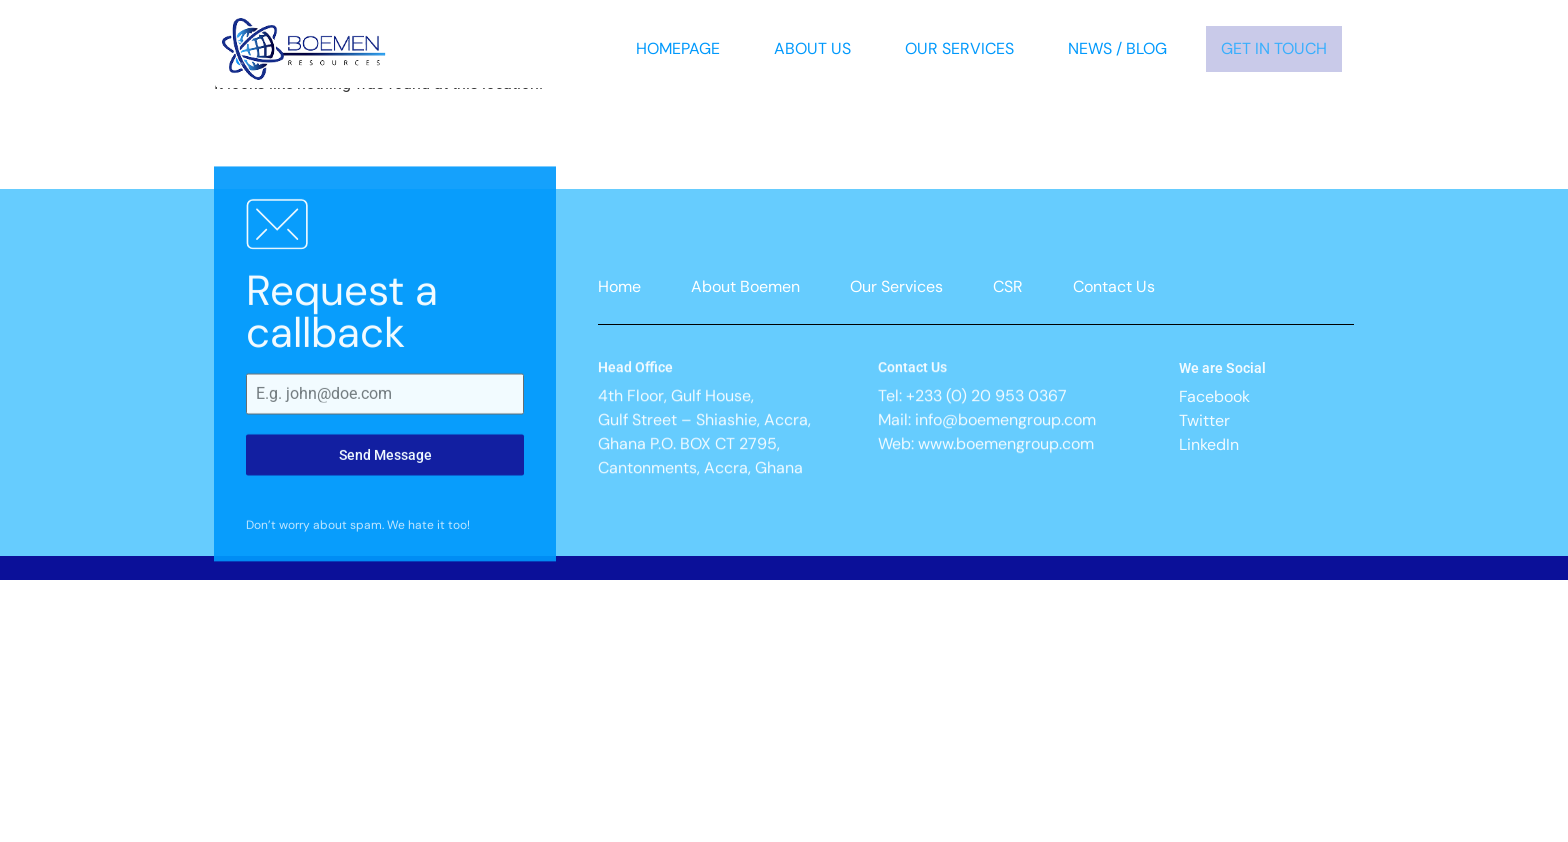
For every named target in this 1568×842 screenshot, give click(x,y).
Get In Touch (1274, 48)
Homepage (678, 48)
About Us (812, 48)
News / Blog (1117, 48)
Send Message (385, 520)
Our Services (959, 48)
